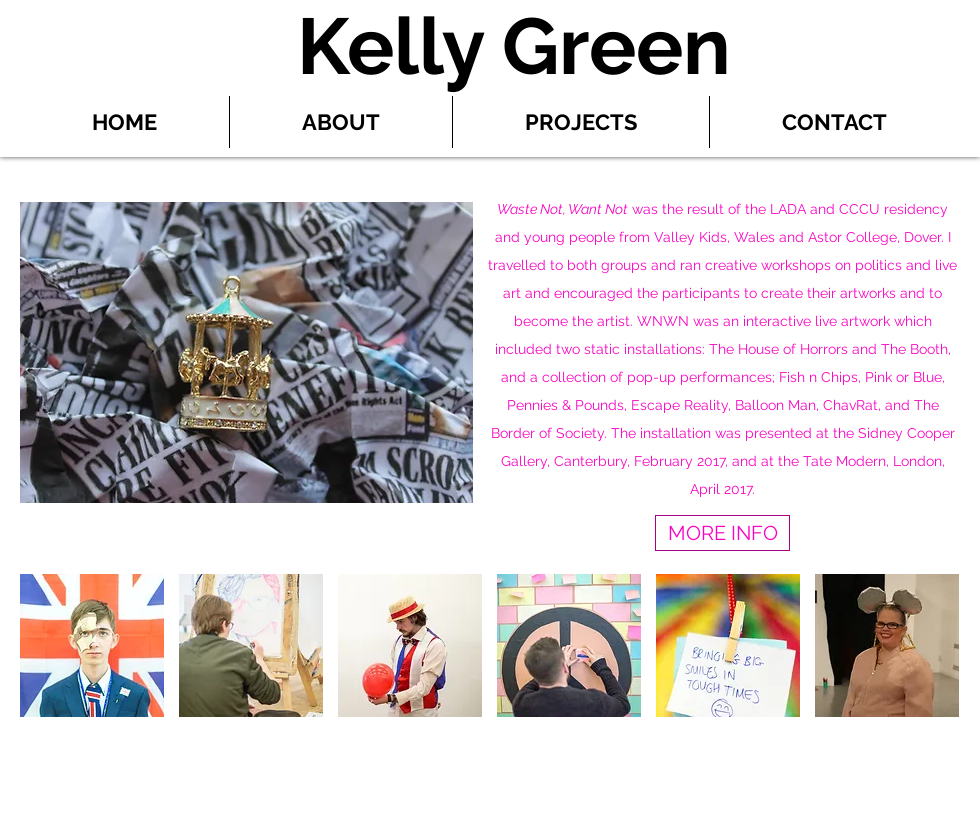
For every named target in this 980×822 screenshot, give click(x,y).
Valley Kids (690, 237)
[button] (92, 645)
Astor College (852, 237)
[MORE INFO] (722, 533)
